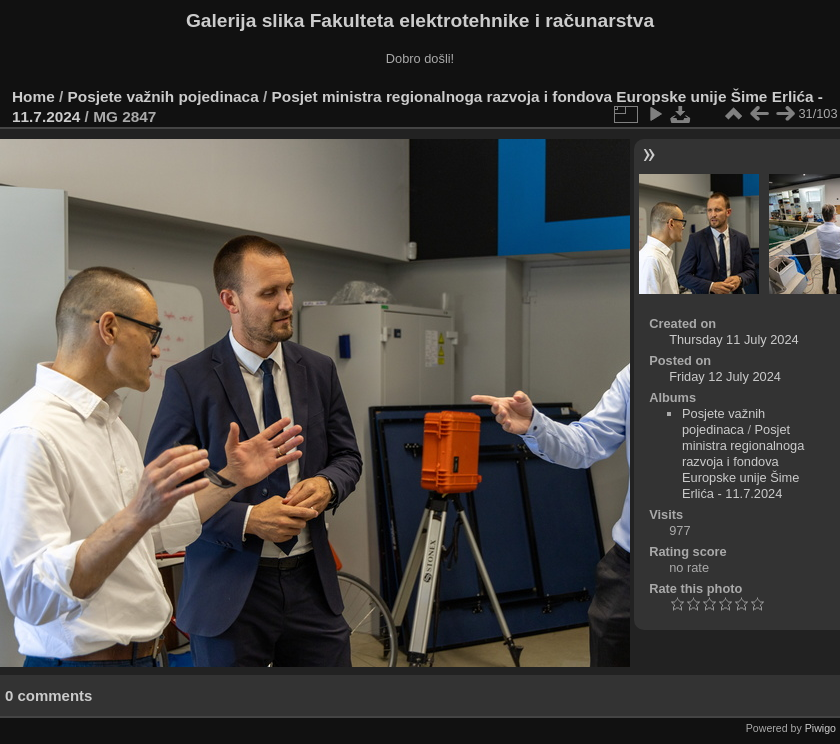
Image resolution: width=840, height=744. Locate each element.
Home (33, 96)
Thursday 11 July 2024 (733, 339)
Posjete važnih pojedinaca (163, 96)
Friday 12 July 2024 (725, 376)
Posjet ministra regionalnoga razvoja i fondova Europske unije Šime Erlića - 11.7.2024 (743, 461)
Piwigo (820, 728)
